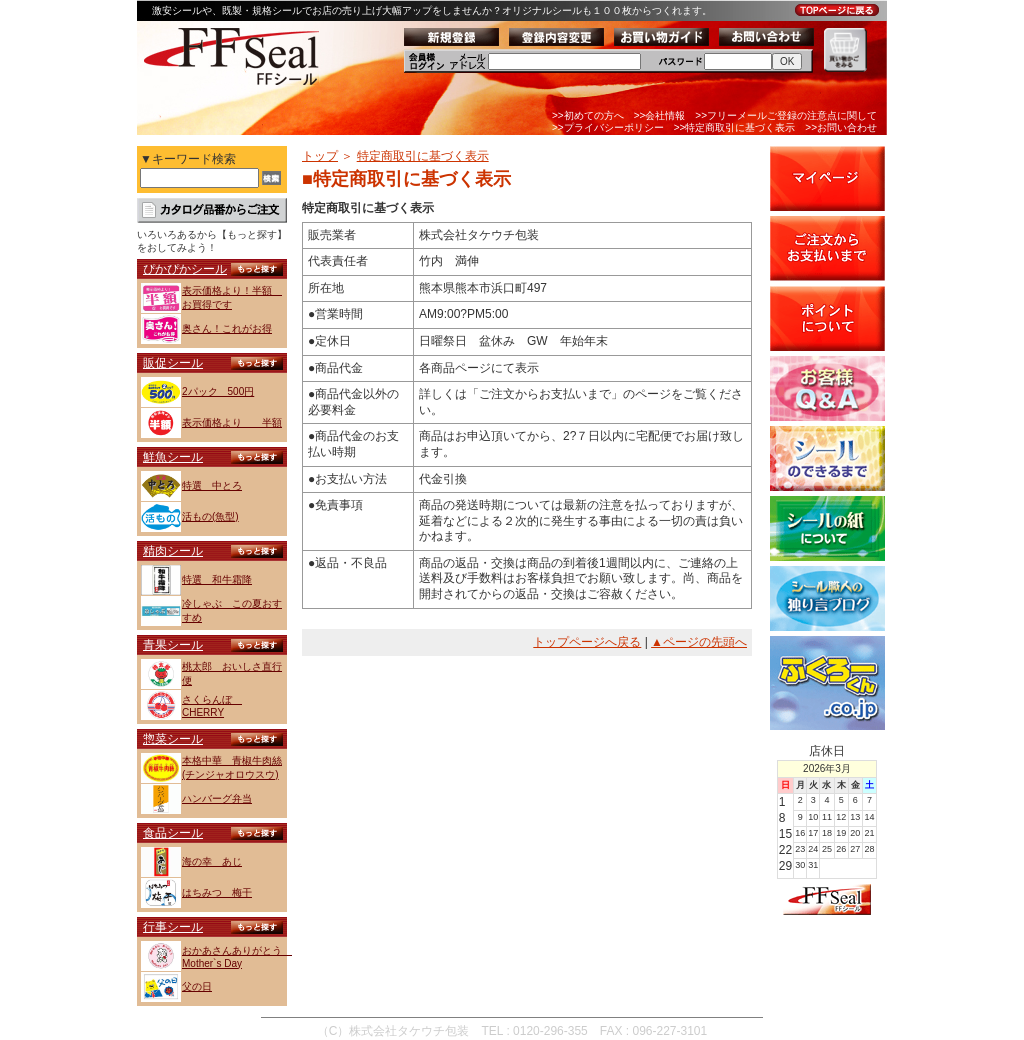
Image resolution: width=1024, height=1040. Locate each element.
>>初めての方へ (588, 115)
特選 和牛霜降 (217, 579)
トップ (320, 156)
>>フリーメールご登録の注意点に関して (786, 115)
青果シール (173, 645)
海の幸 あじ (212, 861)
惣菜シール (173, 739)
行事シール (173, 927)
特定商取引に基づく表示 (423, 156)
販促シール (173, 363)
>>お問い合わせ (841, 127)
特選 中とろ (212, 485)
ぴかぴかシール (185, 269)
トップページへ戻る (587, 642)
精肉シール (173, 551)
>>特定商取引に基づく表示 (735, 127)
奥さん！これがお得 (227, 328)
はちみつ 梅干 (217, 892)
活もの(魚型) (210, 516)
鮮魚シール (173, 457)
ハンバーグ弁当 (217, 798)
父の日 (197, 986)
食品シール (173, 833)
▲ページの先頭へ (699, 642)
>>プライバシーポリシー (608, 127)
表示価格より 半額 (232, 422)
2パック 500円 (218, 391)
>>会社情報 (660, 115)
